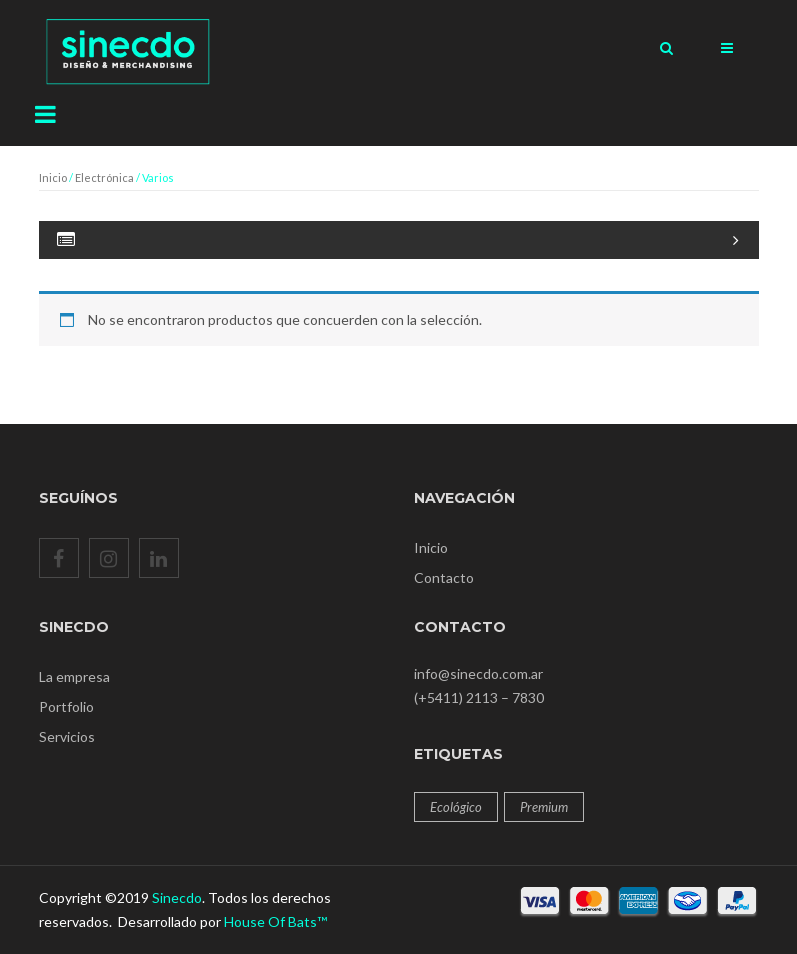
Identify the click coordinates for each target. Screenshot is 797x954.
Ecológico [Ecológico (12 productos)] (456, 807)
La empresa (74, 676)
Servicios (67, 736)
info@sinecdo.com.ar (478, 673)
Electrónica (104, 177)
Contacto (444, 577)
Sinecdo (177, 897)
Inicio (53, 177)
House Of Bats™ (275, 921)
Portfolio (66, 706)
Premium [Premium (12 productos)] (544, 807)
